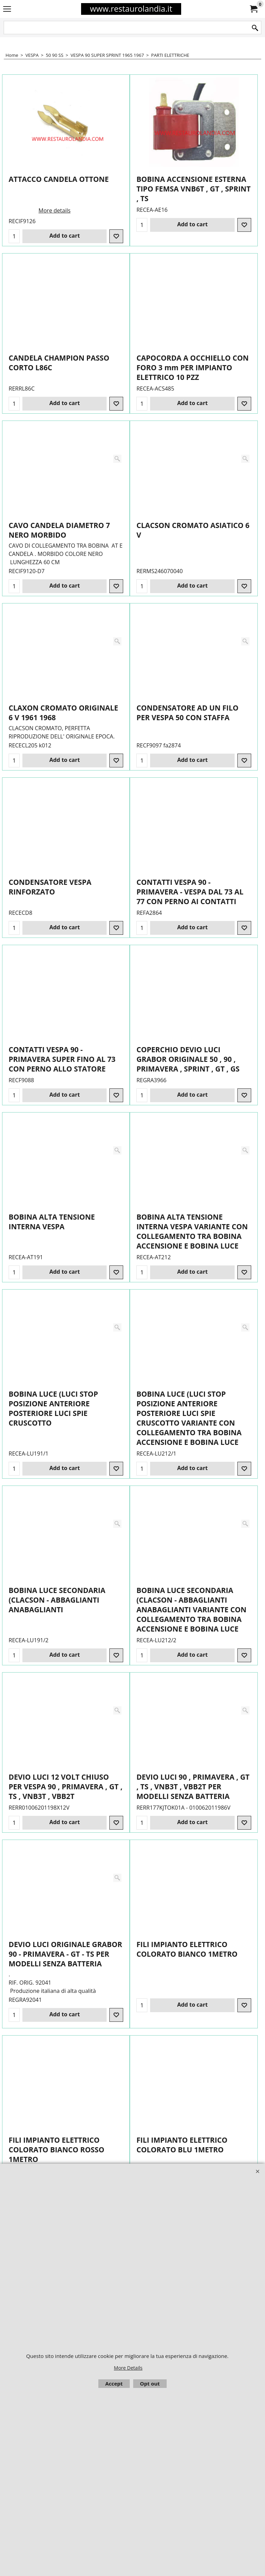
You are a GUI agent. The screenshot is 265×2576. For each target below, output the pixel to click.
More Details (128, 2368)
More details (55, 206)
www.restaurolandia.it (131, 8)
